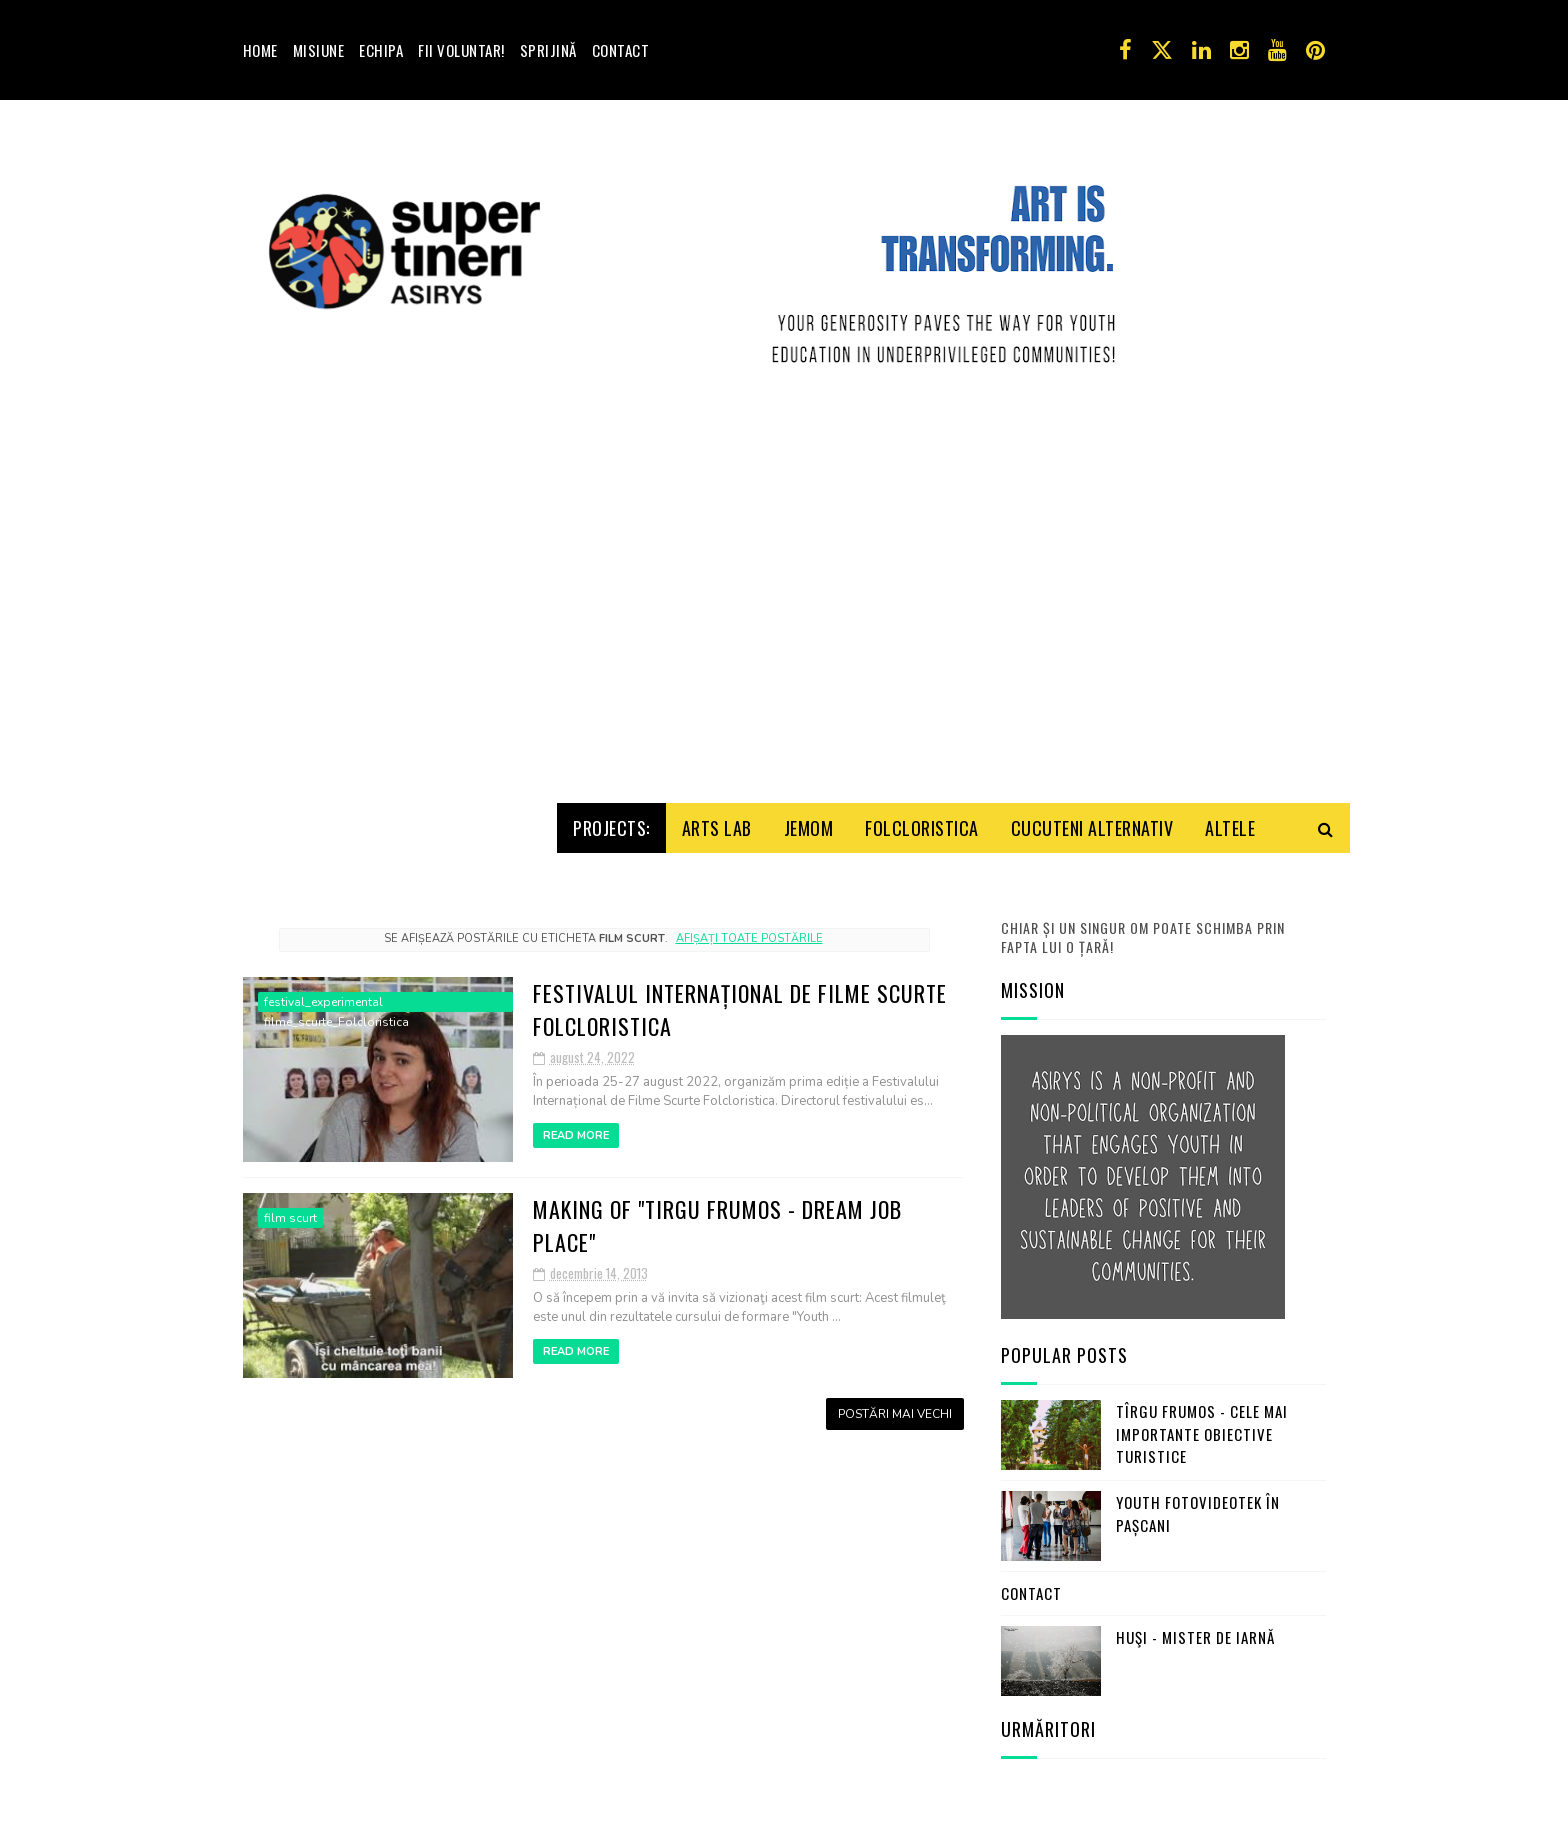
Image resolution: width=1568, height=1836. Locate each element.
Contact (621, 50)
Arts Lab (717, 821)
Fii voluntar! (461, 50)
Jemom (809, 821)
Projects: (611, 821)
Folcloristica (922, 821)
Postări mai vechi (895, 1407)
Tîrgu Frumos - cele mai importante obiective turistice (1202, 1427)
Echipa (381, 50)
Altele (1230, 821)
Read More (576, 1128)
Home (260, 50)
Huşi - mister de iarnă (1195, 1630)
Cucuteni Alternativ (1092, 821)
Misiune (319, 50)
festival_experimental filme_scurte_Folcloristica (336, 996)
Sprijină (548, 50)
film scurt (290, 1211)
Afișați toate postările (749, 931)
